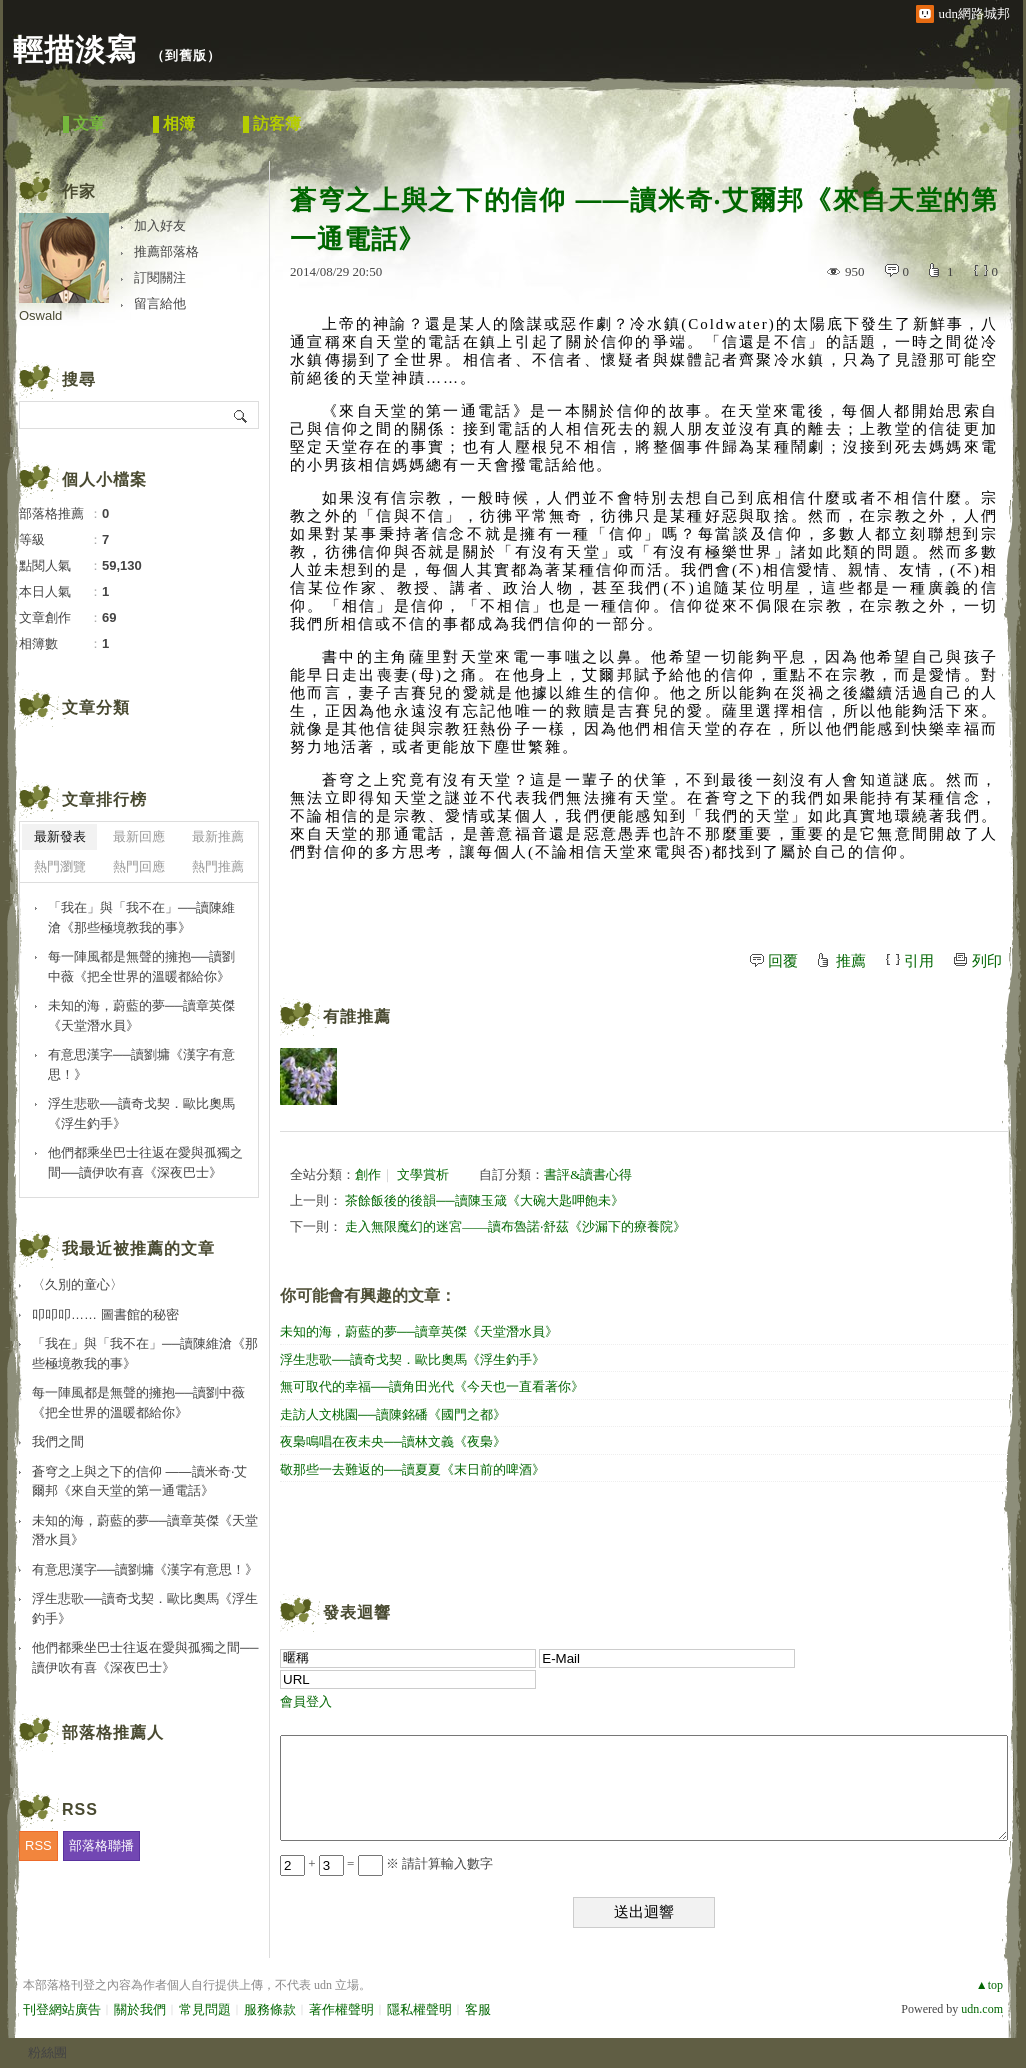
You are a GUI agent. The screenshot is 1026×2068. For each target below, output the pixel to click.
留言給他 (160, 303)
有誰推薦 (357, 1016)
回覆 (783, 961)
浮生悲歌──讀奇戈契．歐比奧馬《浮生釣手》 (412, 1359)
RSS (38, 1845)
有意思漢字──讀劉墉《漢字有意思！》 (141, 1064)
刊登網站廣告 (62, 2009)
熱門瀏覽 (60, 866)
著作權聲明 (341, 2009)
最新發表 (60, 836)
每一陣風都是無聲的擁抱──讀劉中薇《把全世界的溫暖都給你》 (141, 966)
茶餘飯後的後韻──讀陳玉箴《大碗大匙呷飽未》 (484, 1200)
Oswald (40, 315)
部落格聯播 (101, 1845)
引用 (919, 961)
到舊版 (186, 55)
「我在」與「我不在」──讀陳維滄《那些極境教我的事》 (141, 917)
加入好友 (160, 225)
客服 (478, 2009)
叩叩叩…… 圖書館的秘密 (105, 1314)
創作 (368, 1174)
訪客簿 (277, 123)
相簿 (179, 123)
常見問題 (205, 2009)
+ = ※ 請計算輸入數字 (386, 1863)
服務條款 (270, 2009)
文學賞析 (423, 1174)
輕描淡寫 (75, 49)
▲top (989, 1985)
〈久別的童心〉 (77, 1284)
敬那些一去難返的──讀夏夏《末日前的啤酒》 (412, 1469)
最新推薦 (218, 836)
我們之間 (58, 1441)
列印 (987, 961)
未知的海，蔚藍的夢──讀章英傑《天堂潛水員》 (419, 1331)
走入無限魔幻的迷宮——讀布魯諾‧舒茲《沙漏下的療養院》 (515, 1226)
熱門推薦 (218, 866)
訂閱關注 (160, 277)
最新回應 (139, 836)
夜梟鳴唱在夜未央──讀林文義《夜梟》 (393, 1441)
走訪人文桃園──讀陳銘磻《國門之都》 (393, 1414)
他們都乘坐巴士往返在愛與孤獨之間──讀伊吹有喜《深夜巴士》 (145, 1162)
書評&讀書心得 (588, 1174)
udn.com (982, 2009)
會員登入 (306, 1701)
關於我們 (140, 2009)
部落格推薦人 (113, 1732)
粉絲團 (47, 2052)
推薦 (851, 961)
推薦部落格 (166, 251)
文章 (89, 123)
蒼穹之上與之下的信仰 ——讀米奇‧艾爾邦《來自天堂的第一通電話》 (139, 1481)
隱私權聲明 (419, 2009)
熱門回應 (139, 866)
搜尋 (241, 415)
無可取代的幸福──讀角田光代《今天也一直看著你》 (432, 1386)
